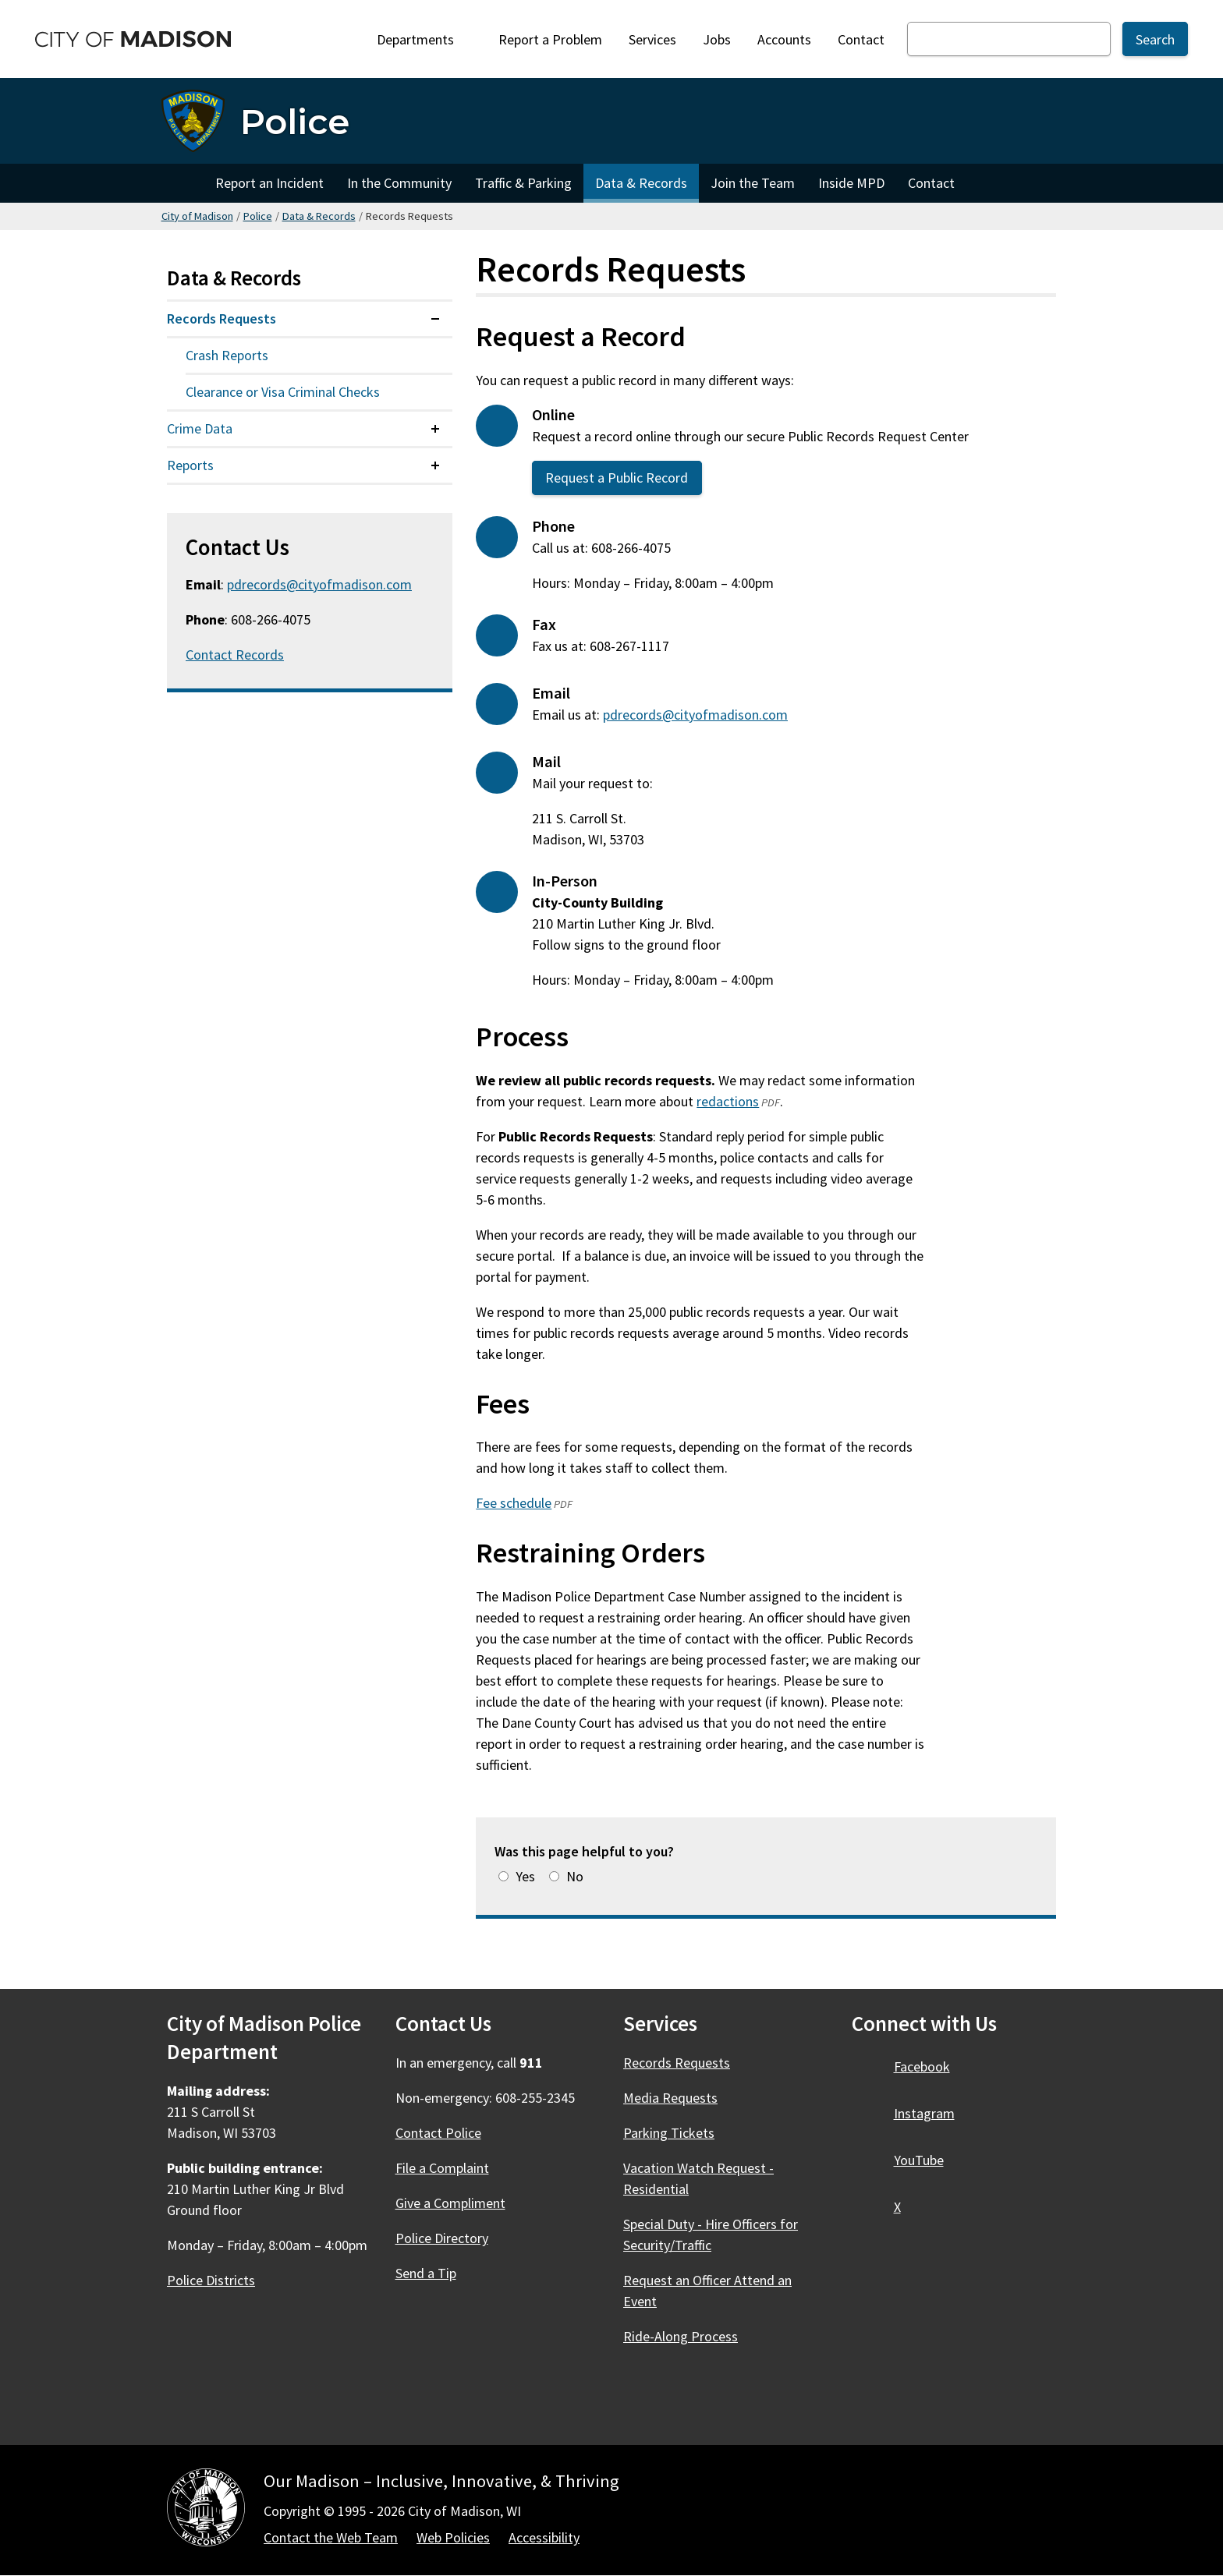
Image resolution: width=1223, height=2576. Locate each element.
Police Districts (211, 2280)
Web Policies (453, 2537)
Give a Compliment (450, 2203)
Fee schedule (513, 1503)
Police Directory (441, 2238)
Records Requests (221, 318)
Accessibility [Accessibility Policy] (544, 2537)
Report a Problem (550, 39)
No (574, 1876)
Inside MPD (851, 183)
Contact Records (235, 654)
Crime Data (199, 428)
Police (257, 216)
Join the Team (753, 183)
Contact (861, 39)
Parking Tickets (668, 2133)
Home (182, 183)
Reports (190, 465)
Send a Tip (425, 2273)
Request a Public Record (617, 478)
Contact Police (438, 2133)
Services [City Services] (652, 39)
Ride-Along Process (680, 2336)
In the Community (399, 183)
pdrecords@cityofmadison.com (695, 715)
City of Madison (197, 216)
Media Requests (670, 2098)
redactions (728, 1101)
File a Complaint (442, 2168)
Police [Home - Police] (294, 121)
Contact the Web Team (331, 2537)
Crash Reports (227, 355)
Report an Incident (269, 183)
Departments (424, 39)
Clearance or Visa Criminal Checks (283, 392)
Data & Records (641, 183)
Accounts (784, 39)
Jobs (717, 39)
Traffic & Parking (523, 183)
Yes (525, 1876)
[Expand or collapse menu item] (435, 319)
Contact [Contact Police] (931, 183)
